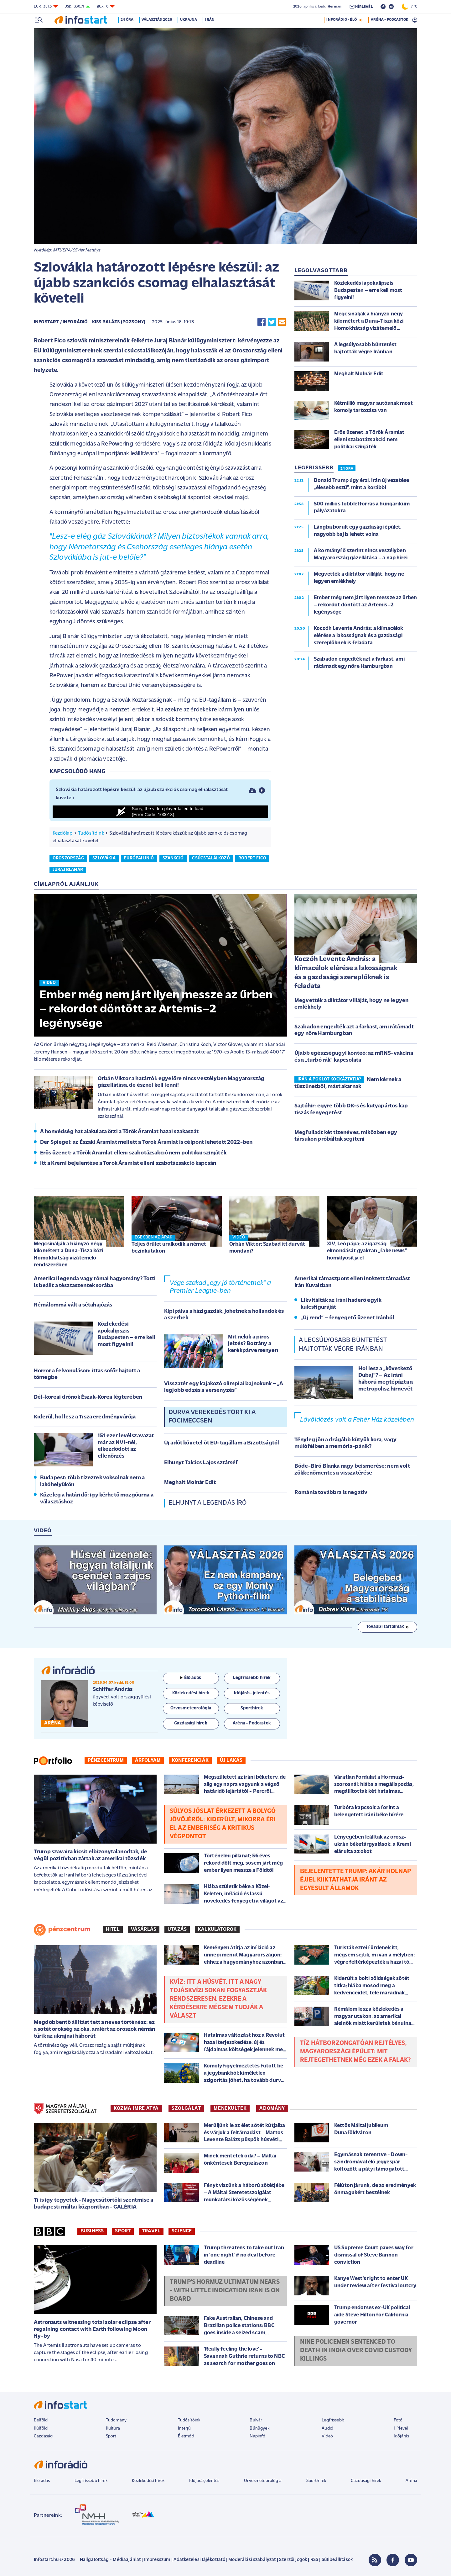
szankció (173, 858)
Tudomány (116, 2420)
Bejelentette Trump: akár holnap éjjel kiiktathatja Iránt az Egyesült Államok (355, 1880)
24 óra (128, 20)
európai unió (139, 858)
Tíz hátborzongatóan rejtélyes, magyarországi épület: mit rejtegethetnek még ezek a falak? (355, 2051)
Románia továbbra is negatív (330, 1493)
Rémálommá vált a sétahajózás (73, 1305)
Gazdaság (43, 2436)
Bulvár (256, 2420)
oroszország (68, 858)
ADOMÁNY (272, 2108)
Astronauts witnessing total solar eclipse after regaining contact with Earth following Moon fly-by (92, 2329)
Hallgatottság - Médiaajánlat (110, 2560)
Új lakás (231, 1760)
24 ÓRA (346, 469)
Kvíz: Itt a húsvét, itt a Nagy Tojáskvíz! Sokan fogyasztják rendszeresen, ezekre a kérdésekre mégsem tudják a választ (218, 1999)
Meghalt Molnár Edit (190, 1483)
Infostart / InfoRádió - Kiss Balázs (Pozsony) (89, 322)
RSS (314, 2560)
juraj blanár (68, 870)
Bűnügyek (259, 2428)
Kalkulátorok (217, 1929)
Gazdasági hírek (366, 2480)
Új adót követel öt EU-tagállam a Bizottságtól (221, 1443)
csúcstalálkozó (211, 858)
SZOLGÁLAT (186, 2108)
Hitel (113, 1929)
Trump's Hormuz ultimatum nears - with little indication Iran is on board (225, 2290)
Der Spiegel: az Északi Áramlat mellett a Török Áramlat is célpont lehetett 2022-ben (146, 1142)
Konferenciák (190, 1760)
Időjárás (401, 2436)
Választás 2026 (158, 20)
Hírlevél (401, 2428)
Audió (327, 2428)
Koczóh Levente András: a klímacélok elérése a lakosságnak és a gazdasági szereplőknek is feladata (345, 973)
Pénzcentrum (106, 1760)
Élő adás (190, 1678)
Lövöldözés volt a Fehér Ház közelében (357, 1420)
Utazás (177, 1929)
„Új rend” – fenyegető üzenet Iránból (347, 1318)
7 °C (409, 6)
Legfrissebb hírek (91, 2480)
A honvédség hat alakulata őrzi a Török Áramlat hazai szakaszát (119, 1132)
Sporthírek (316, 2480)
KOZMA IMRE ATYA (136, 2108)
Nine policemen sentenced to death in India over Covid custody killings (356, 2350)
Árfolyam (148, 1760)
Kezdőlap (62, 833)
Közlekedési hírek (148, 2480)
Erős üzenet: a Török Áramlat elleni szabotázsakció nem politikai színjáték (133, 1153)
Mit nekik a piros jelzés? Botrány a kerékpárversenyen (253, 1344)
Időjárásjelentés (204, 2480)
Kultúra (113, 2428)
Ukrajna (189, 20)
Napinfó (257, 2436)
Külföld (41, 2428)
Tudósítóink (91, 833)
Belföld (41, 2420)
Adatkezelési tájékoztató (199, 2560)
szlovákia (103, 858)
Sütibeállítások (337, 2560)
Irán (211, 20)
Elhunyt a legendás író (207, 1503)
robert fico (252, 858)
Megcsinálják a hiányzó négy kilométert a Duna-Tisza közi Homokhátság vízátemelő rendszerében (68, 1254)
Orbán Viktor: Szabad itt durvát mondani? (267, 1248)
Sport (123, 2231)
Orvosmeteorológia (263, 2480)
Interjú (184, 2428)
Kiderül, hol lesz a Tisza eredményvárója (85, 1417)
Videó (327, 2436)
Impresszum (157, 2560)
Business (92, 2231)
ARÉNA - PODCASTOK (389, 20)
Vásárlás (143, 1929)
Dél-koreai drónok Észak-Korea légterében (88, 1397)
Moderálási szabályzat (252, 2560)
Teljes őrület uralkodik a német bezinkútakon (169, 1248)
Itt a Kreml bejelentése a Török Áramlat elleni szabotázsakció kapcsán (128, 1163)
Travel (151, 2231)
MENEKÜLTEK (230, 2108)
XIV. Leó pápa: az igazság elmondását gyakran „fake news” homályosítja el (367, 1250)
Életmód (186, 2436)
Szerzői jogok (293, 2560)
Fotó (398, 2420)
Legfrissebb (333, 2420)
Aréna (411, 2480)
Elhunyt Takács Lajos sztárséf (201, 1463)
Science (182, 2231)
